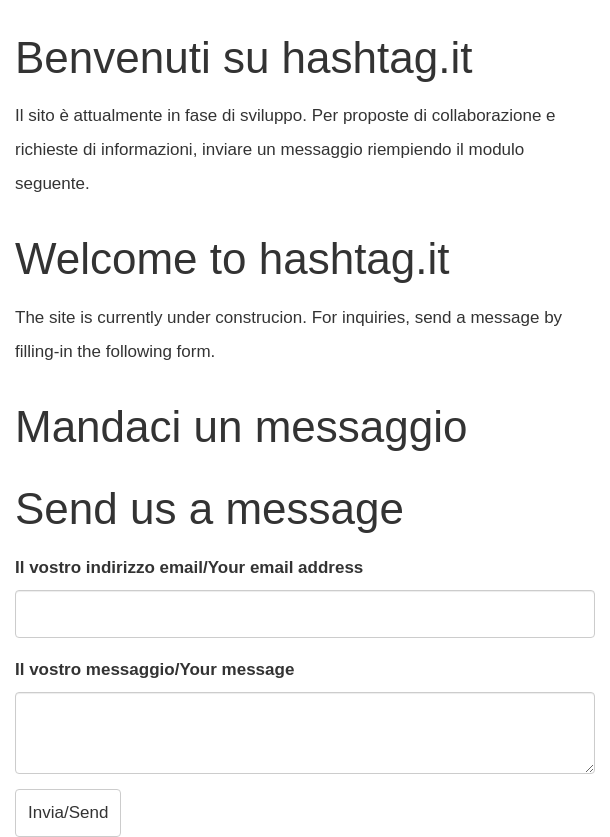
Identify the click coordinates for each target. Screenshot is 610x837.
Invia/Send (68, 812)
